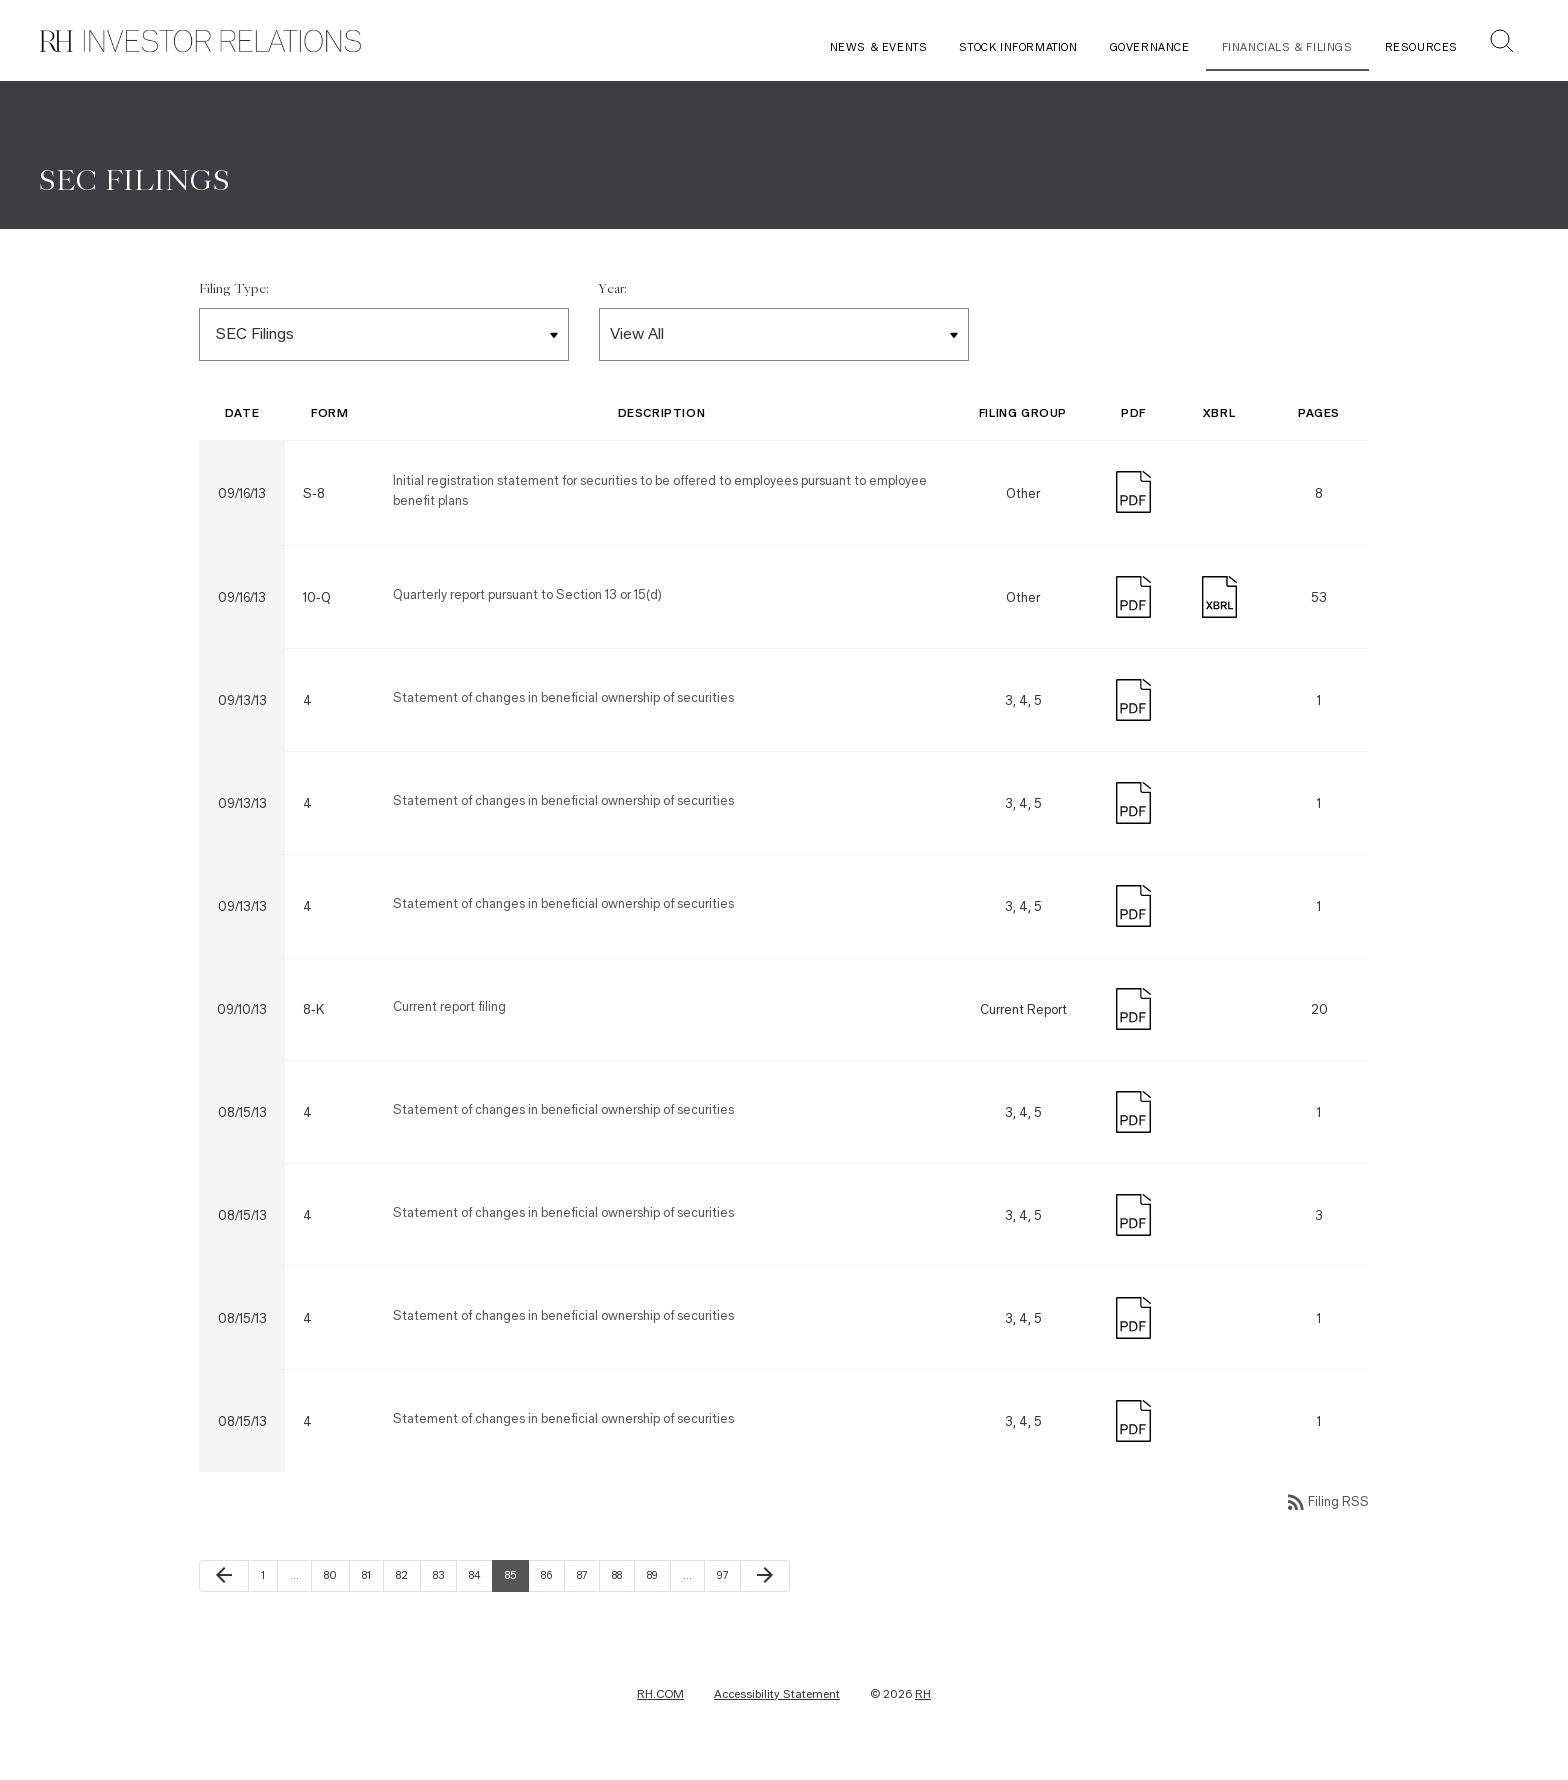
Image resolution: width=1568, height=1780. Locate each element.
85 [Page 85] (516, 1585)
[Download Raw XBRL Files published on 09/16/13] (1219, 605)
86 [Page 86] (552, 1585)
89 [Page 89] (658, 1585)
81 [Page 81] (372, 1585)
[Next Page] (765, 1586)
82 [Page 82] (407, 1585)
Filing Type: (234, 300)
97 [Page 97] (728, 1585)
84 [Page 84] (480, 1585)
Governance (1150, 47)
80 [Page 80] (335, 1585)
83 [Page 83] (444, 1585)
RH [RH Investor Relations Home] (923, 1704)
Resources (1421, 47)
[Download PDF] (1133, 500)
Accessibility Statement (777, 1704)
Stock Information (1018, 47)
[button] (1502, 43)
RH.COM (660, 1704)
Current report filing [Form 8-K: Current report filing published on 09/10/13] (449, 1017)
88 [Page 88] (623, 1585)
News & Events (879, 47)
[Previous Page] (224, 1586)
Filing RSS (1326, 1512)
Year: (613, 300)
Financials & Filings (1287, 47)
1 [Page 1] (269, 1585)
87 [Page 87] (588, 1585)
